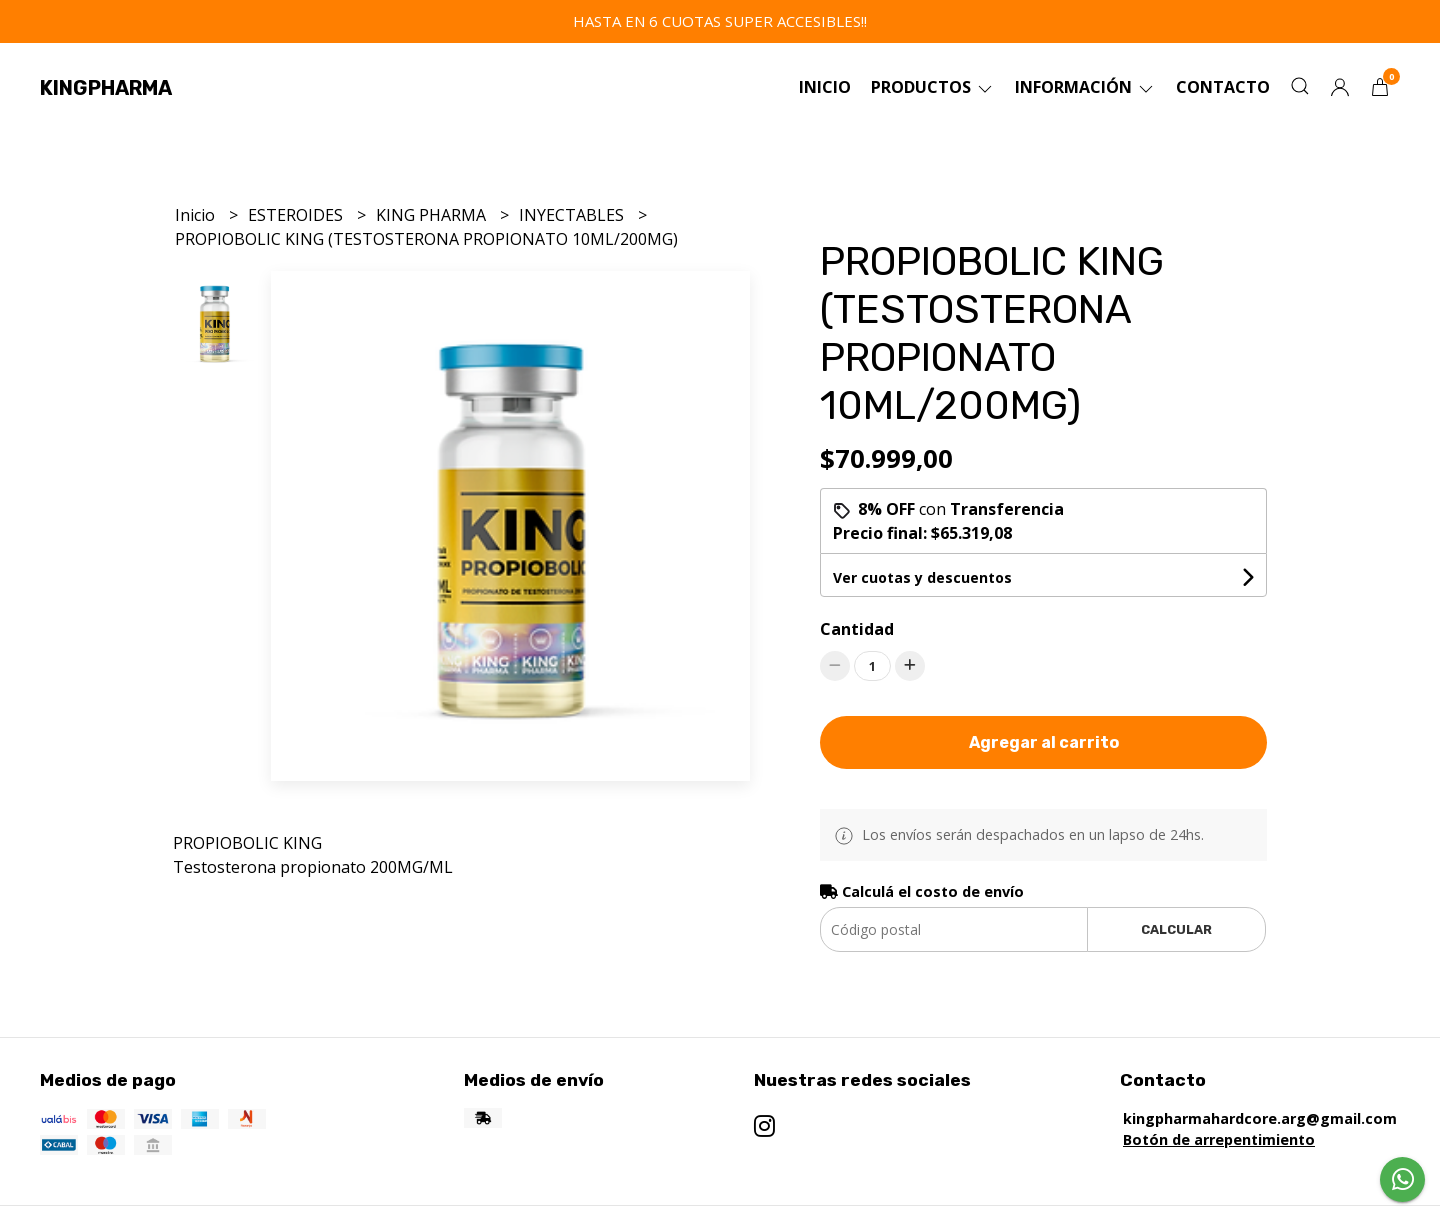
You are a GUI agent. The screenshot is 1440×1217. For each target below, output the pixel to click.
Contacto (1223, 87)
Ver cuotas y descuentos (922, 577)
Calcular (1176, 929)
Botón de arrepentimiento (1219, 1139)
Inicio (825, 87)
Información (1085, 87)
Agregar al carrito (1044, 742)
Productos (933, 87)
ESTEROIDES (297, 215)
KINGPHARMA (106, 88)
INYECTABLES (573, 215)
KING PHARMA (433, 215)
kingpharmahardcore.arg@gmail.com (1260, 1118)
